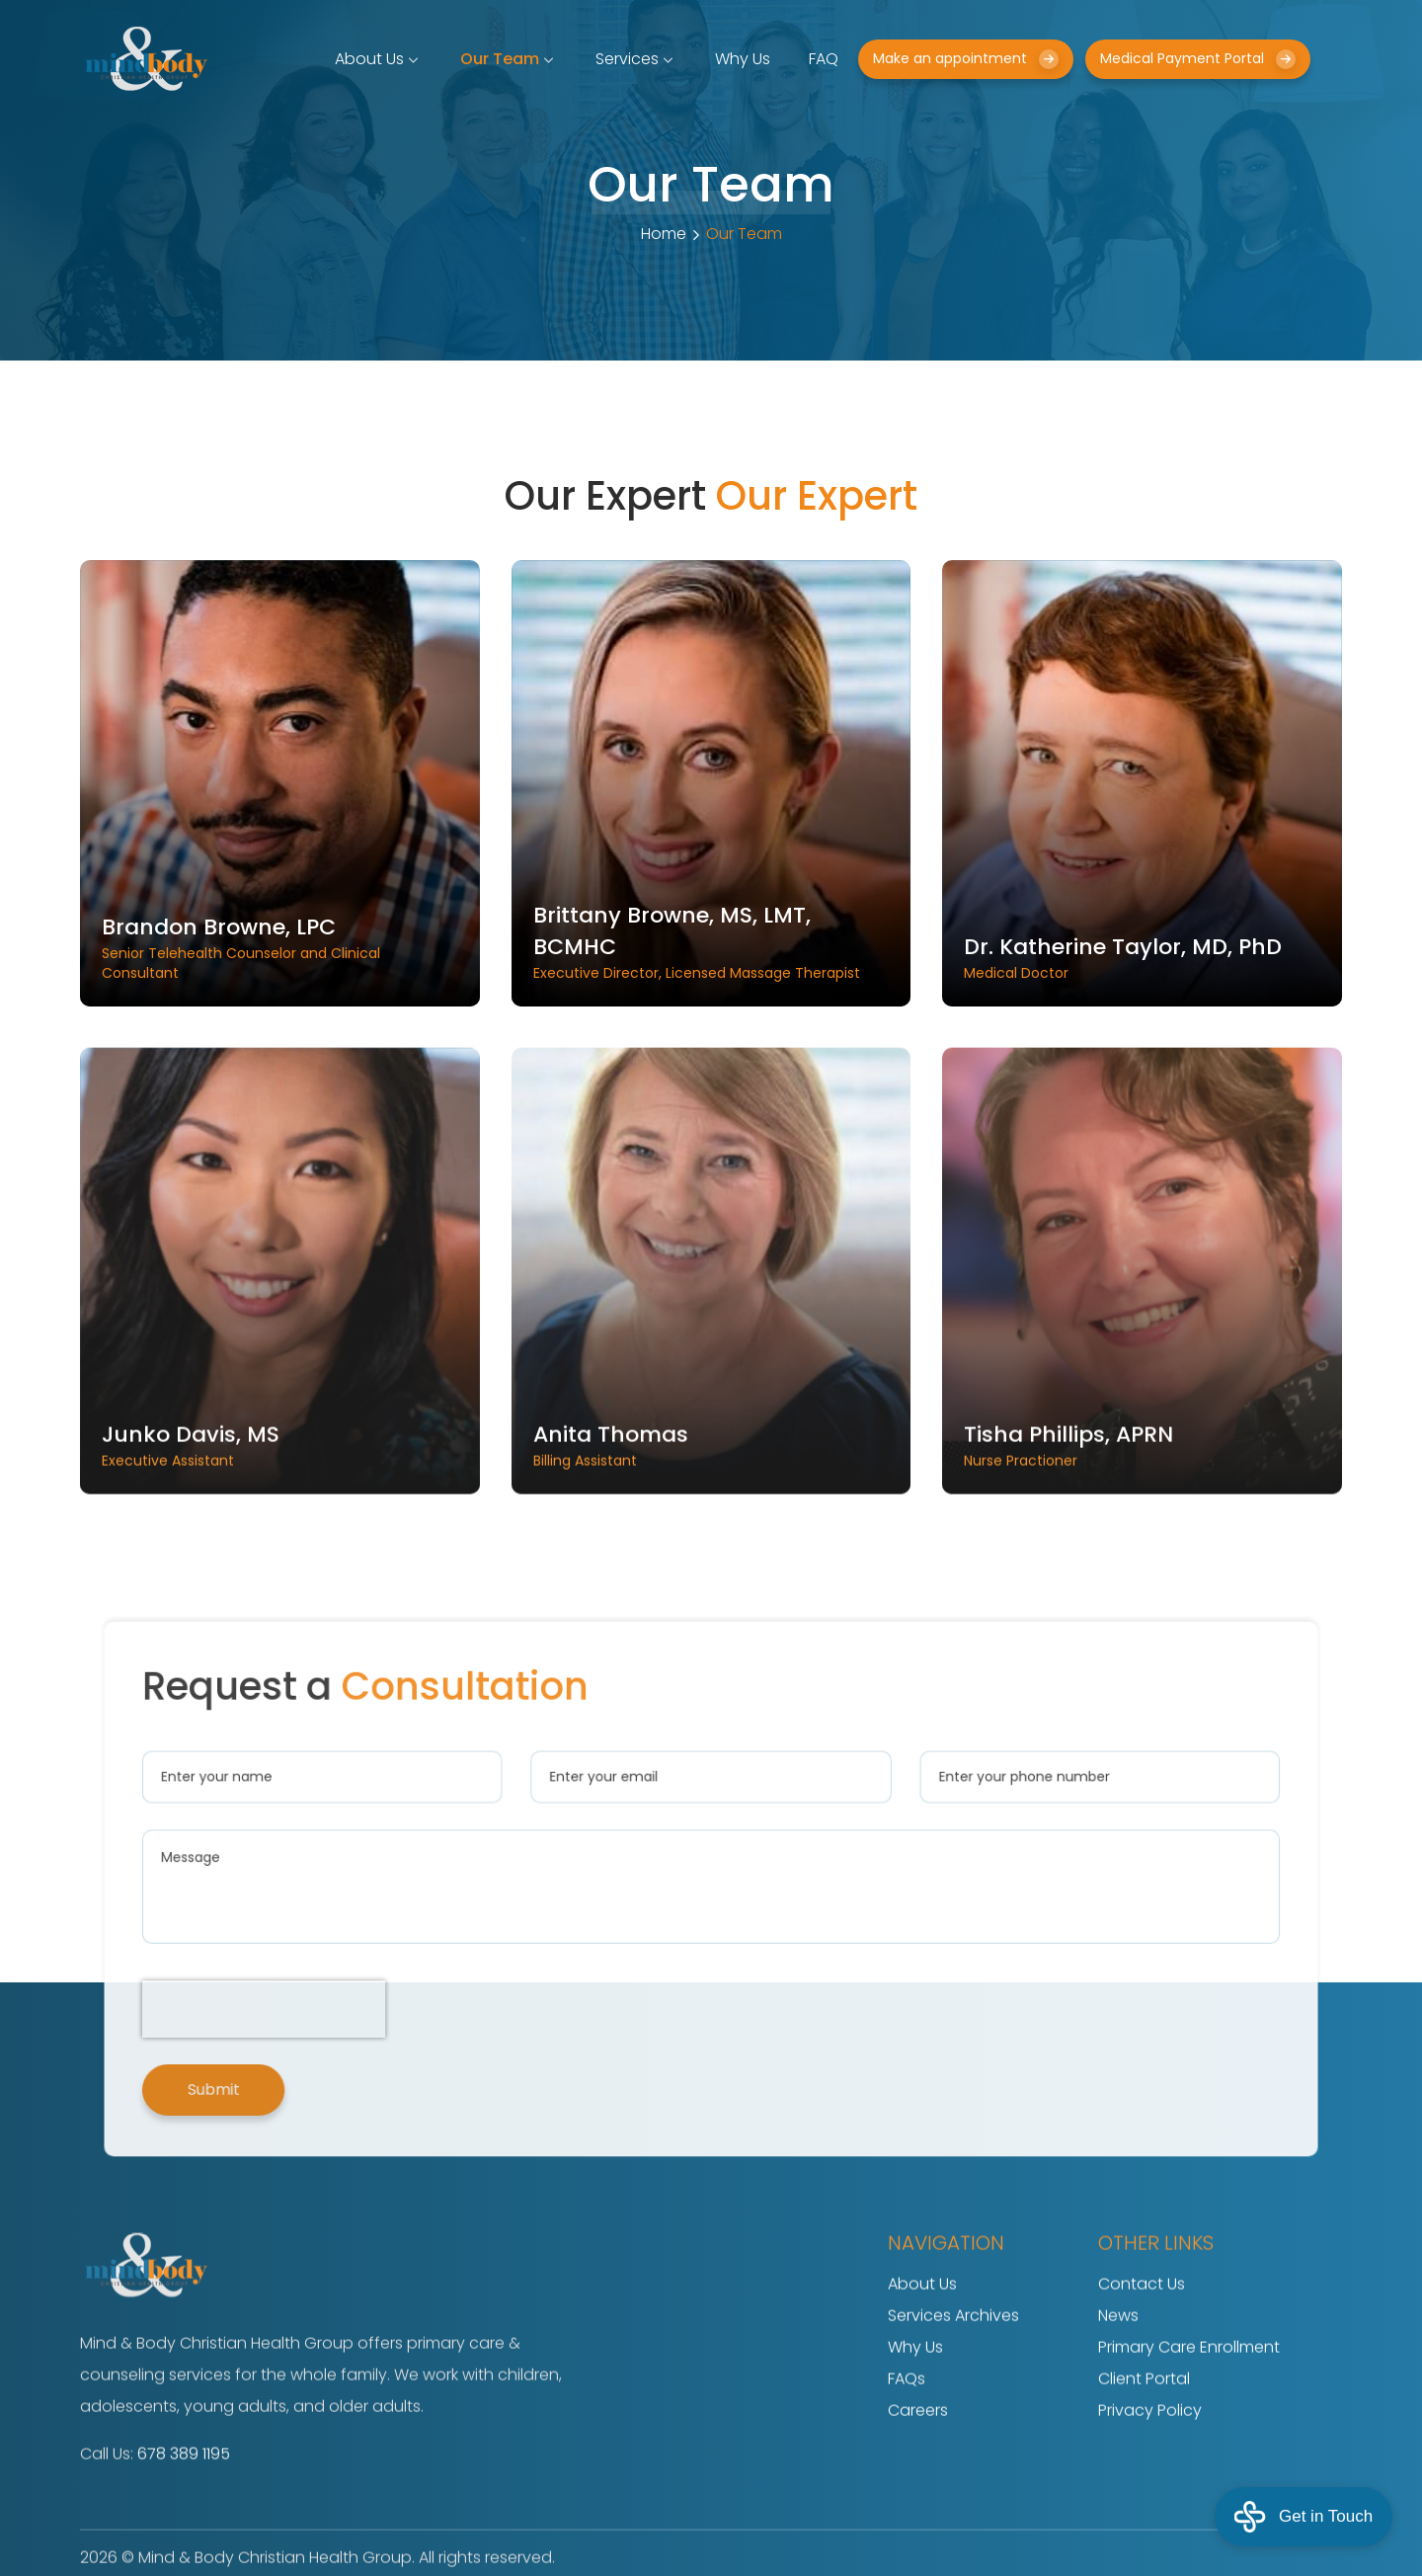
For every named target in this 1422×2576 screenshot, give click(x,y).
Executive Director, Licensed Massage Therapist (711, 941)
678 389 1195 (183, 2509)
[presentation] (368, 1981)
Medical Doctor (1142, 957)
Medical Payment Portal (1198, 58)
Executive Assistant (280, 1499)
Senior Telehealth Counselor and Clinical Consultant (280, 947)
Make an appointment (966, 58)
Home (663, 233)
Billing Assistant (711, 1499)
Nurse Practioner (1142, 1499)
